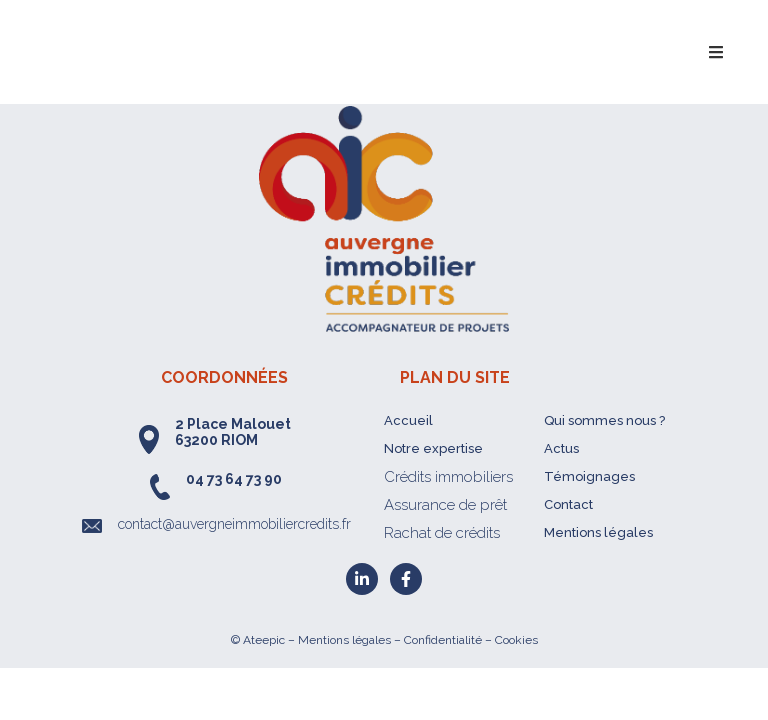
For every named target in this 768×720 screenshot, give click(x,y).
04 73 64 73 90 (234, 479)
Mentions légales (598, 532)
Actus (561, 448)
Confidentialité (443, 640)
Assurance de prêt (445, 505)
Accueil (408, 420)
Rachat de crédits (442, 533)
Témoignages (589, 476)
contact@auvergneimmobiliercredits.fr (234, 524)
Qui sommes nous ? (604, 420)
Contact (568, 504)
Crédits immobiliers (448, 477)
